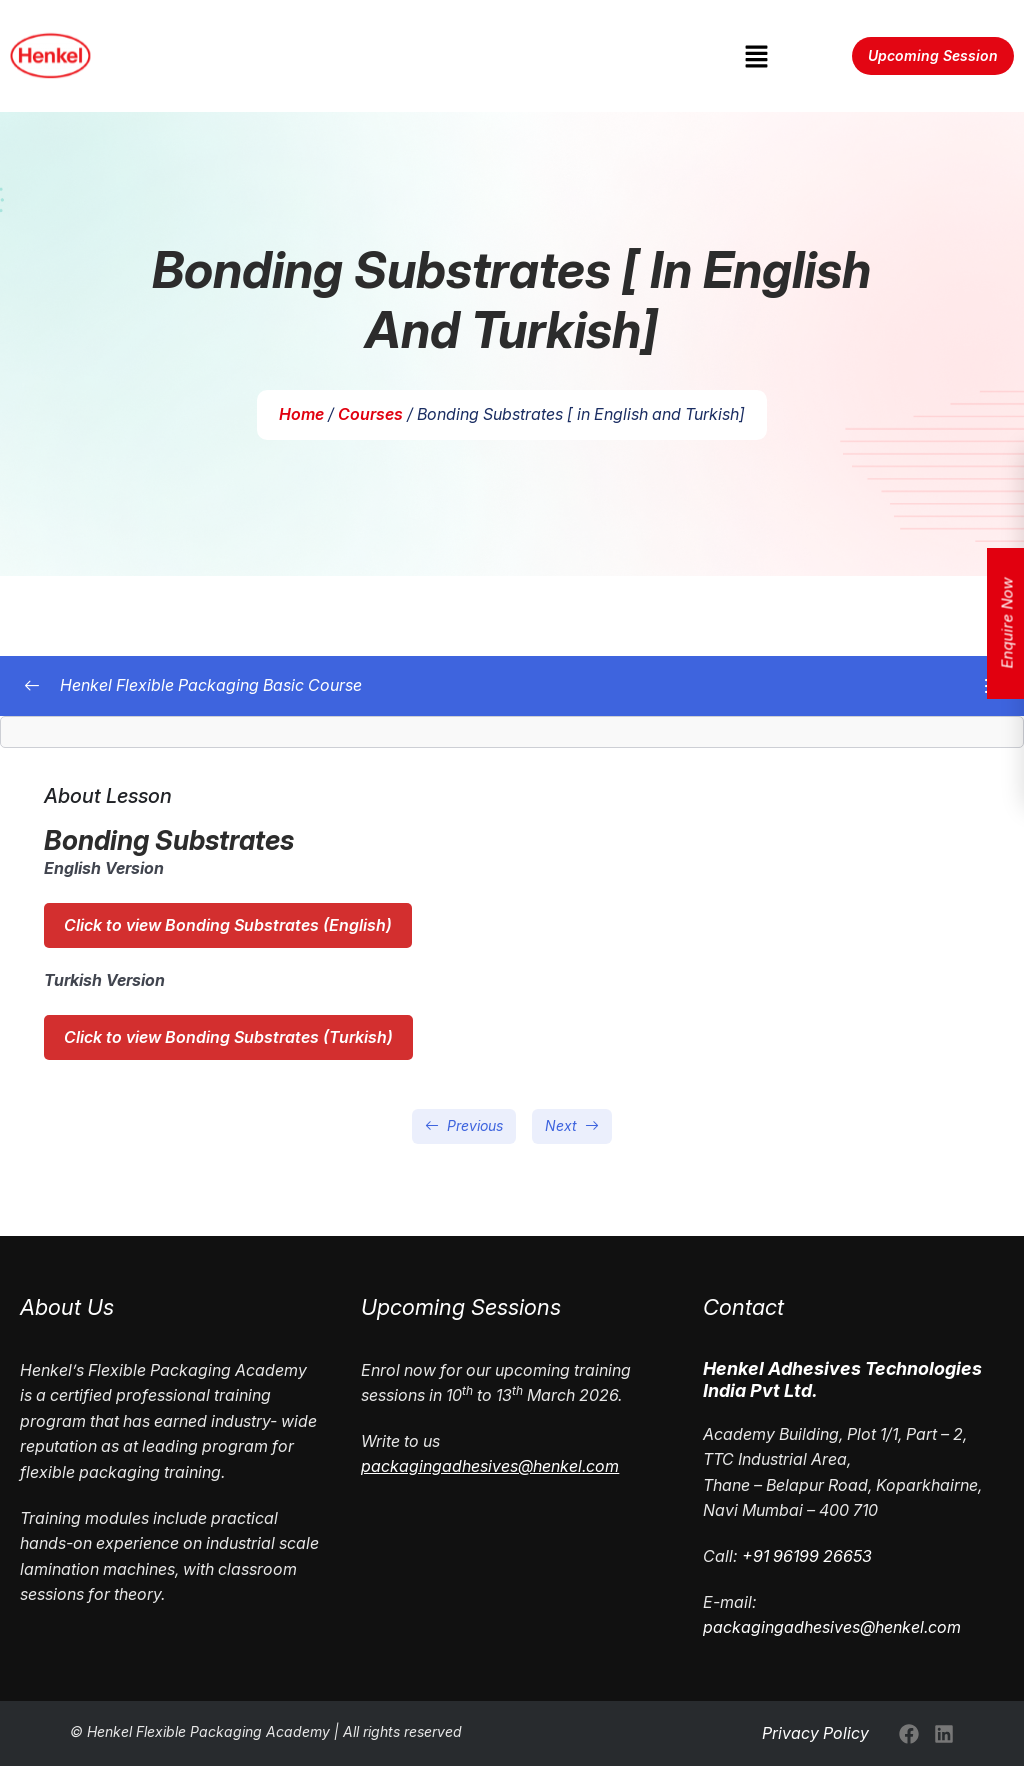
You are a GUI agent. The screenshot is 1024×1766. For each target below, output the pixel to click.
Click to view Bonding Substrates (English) (228, 925)
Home (301, 414)
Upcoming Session (933, 55)
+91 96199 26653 (807, 1556)
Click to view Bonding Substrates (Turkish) (228, 1037)
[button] (756, 55)
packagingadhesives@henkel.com (832, 1627)
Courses (370, 414)
